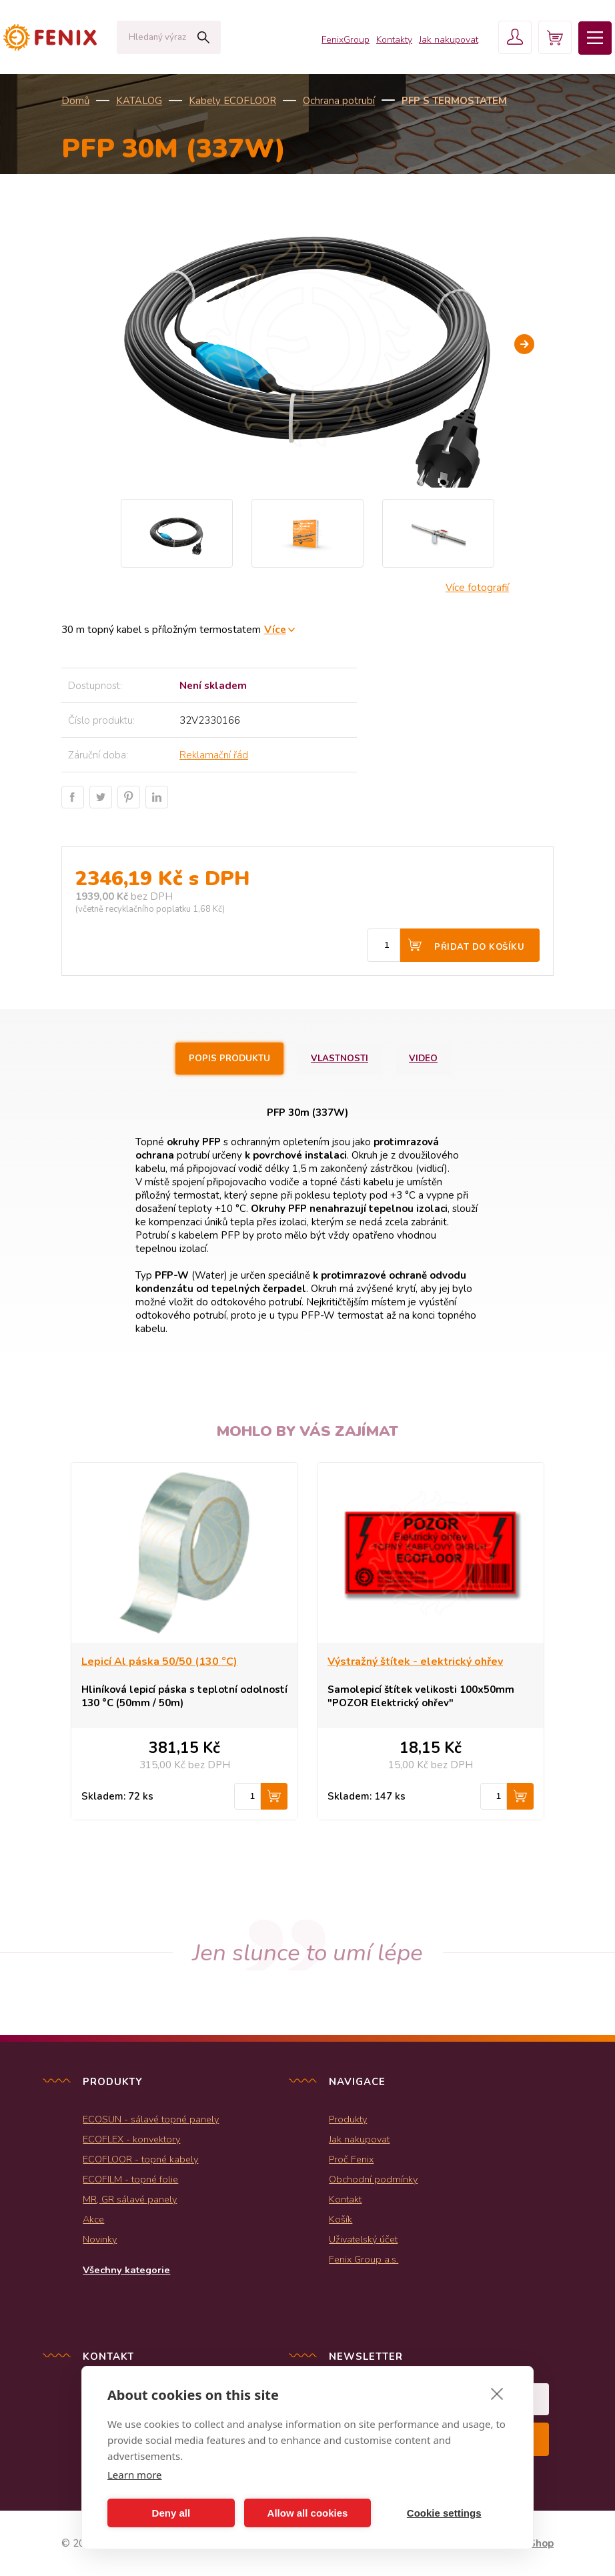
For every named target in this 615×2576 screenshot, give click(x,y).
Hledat (203, 37)
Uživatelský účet (363, 2239)
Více (275, 629)
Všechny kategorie (126, 2270)
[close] (497, 2393)
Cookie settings (444, 2513)
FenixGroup (346, 39)
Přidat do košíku (479, 947)
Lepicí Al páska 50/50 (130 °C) (159, 1661)
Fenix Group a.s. (363, 2259)
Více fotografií (477, 587)
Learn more (134, 2474)
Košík (340, 2219)
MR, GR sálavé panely (130, 2199)
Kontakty (394, 39)
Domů (75, 100)
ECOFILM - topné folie (130, 2179)
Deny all (171, 2513)
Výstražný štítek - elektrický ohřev (415, 1661)
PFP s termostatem (454, 100)
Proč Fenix (351, 2159)
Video (423, 1059)
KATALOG (139, 100)
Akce (93, 2219)
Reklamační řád (213, 755)
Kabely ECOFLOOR (232, 100)
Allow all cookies (307, 2513)
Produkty (348, 2119)
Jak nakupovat (448, 39)
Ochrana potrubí (339, 100)
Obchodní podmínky (373, 2179)
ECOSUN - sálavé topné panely (151, 2119)
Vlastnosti (339, 1059)
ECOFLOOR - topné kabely (140, 2159)
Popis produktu (229, 1059)
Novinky (100, 2239)
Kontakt (345, 2199)
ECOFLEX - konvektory (131, 2139)
